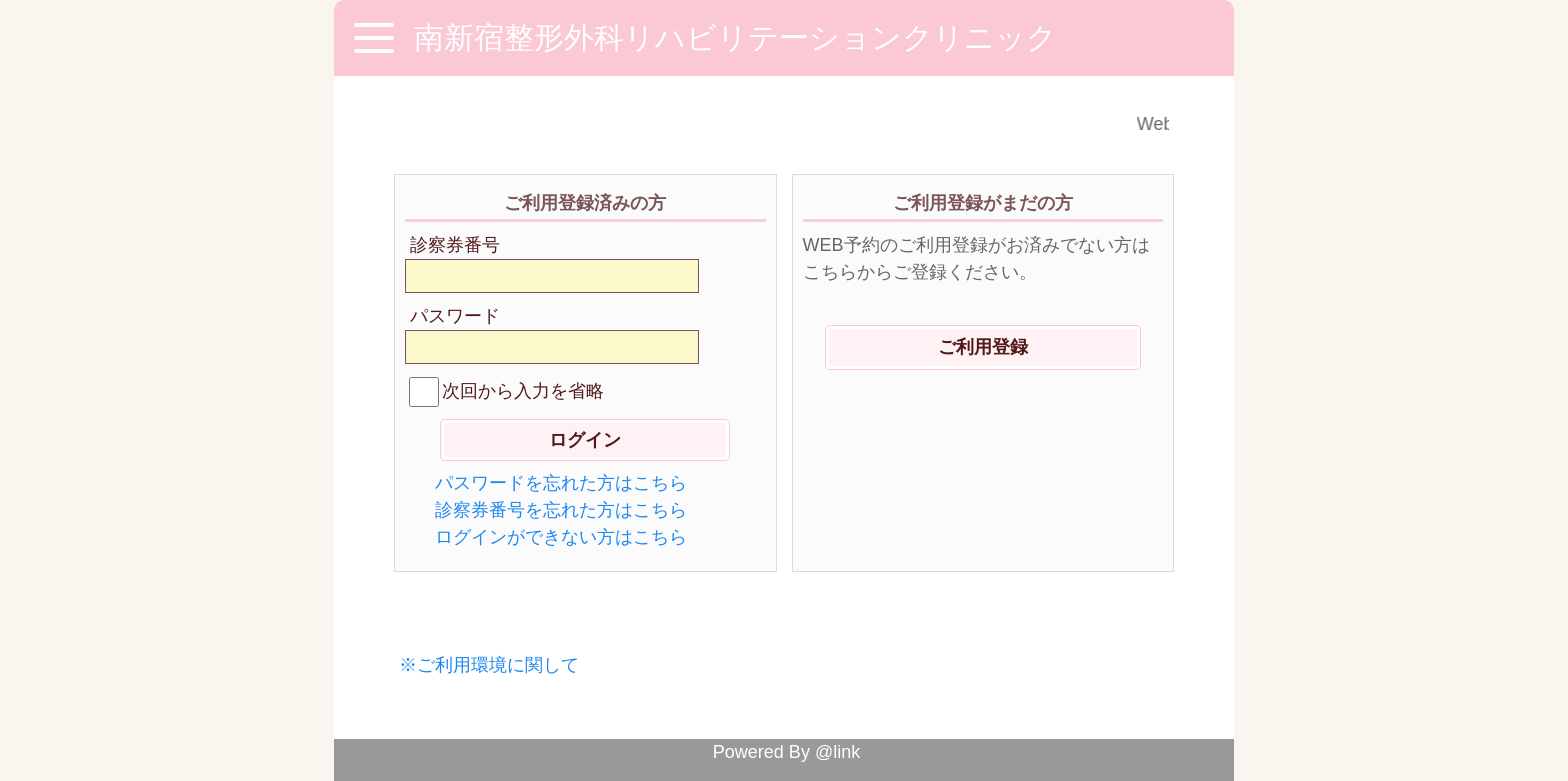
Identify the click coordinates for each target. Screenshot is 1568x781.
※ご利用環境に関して (489, 665)
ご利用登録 (983, 347)
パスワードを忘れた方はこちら (561, 483)
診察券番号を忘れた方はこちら (561, 510)
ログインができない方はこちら (561, 537)
